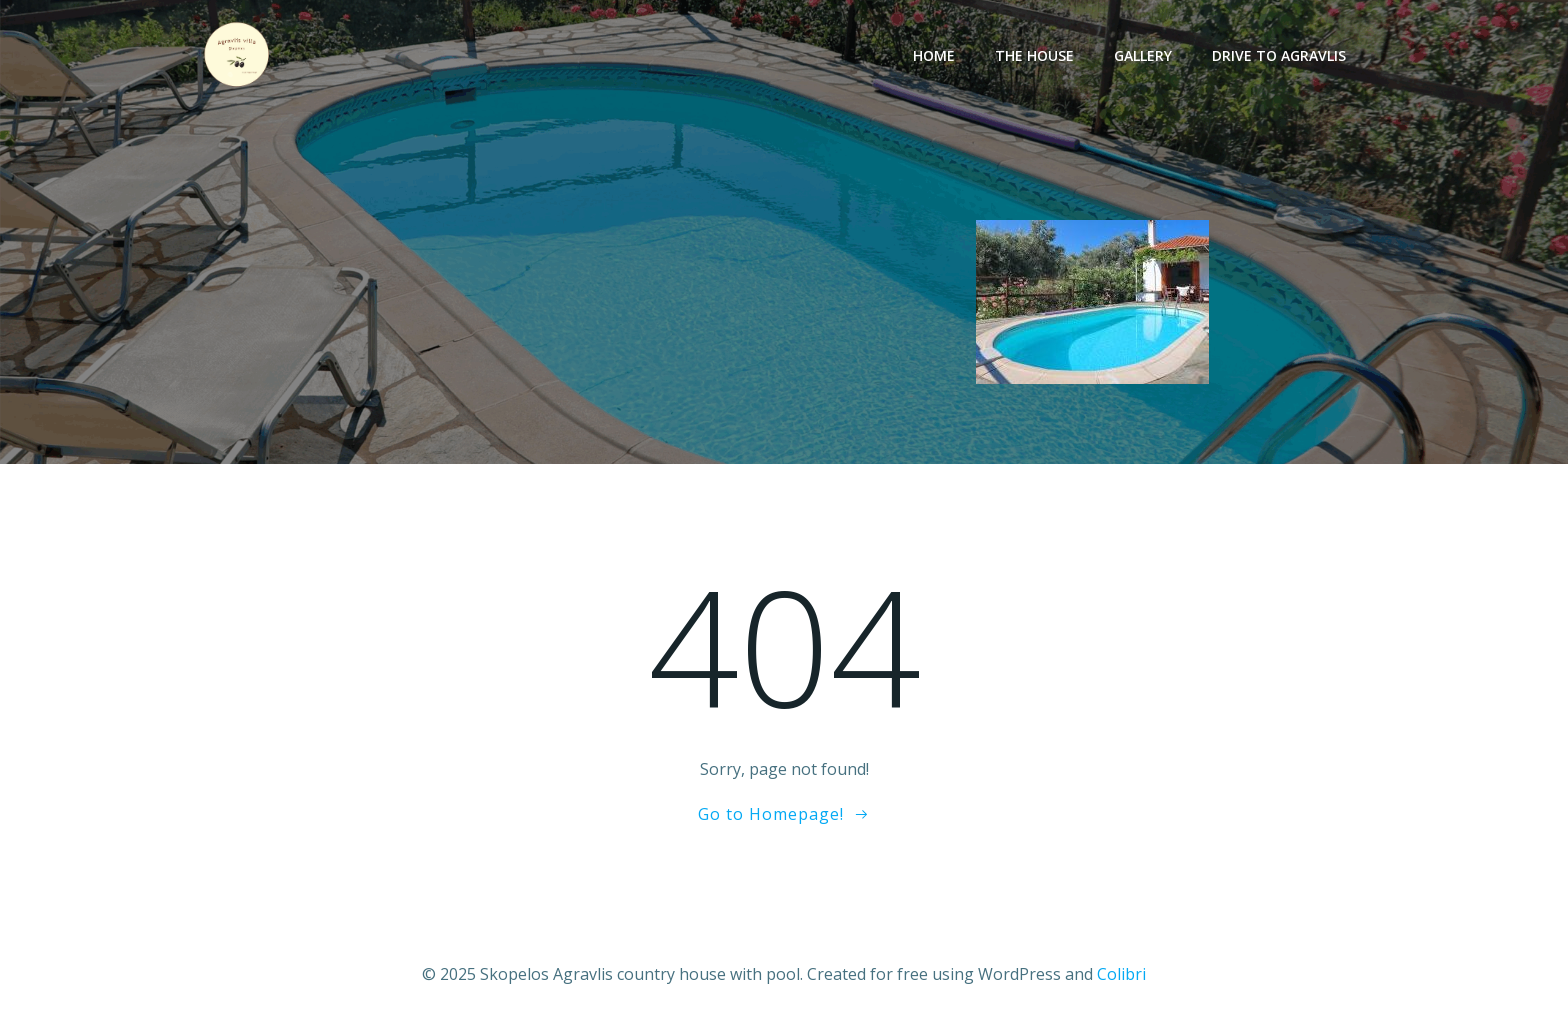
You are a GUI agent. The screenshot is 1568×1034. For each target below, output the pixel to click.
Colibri (1121, 974)
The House (1034, 55)
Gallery (1143, 55)
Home (934, 55)
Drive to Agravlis (1279, 55)
